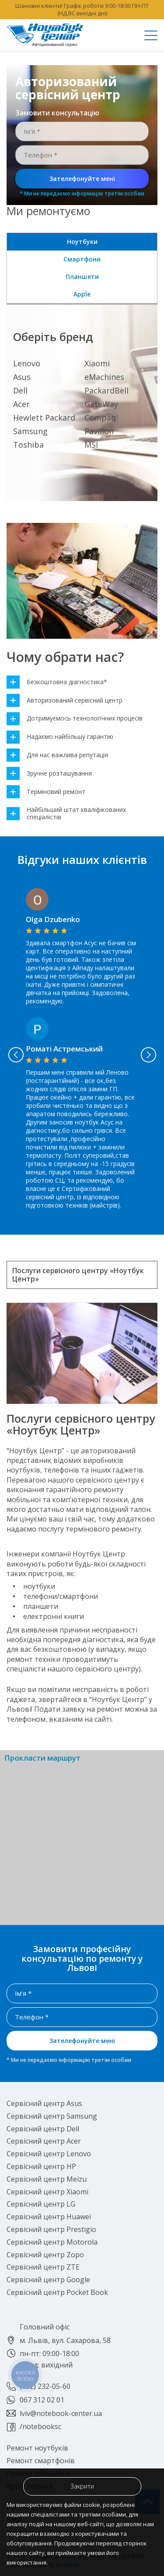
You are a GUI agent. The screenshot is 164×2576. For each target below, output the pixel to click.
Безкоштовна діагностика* (57, 682)
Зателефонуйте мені (82, 178)
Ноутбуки (82, 241)
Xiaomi (97, 363)
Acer (21, 404)
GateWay (101, 404)
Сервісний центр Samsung (52, 2116)
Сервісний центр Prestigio (51, 2229)
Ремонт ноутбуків (37, 2448)
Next (148, 1054)
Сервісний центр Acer (44, 2141)
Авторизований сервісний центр (64, 700)
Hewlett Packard (44, 417)
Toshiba (28, 444)
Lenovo (26, 363)
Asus (22, 377)
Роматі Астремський (64, 1049)
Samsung (30, 431)
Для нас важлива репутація (57, 755)
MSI (91, 444)
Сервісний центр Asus (44, 2103)
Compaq (100, 417)
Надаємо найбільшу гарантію (60, 737)
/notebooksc (40, 2426)
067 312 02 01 (42, 2400)
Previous (16, 1054)
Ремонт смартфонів (41, 2460)
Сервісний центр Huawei (49, 2216)
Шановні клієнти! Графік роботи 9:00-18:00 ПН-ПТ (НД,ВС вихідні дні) (82, 9)
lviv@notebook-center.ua (61, 2413)
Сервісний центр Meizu (47, 2179)
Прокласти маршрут (42, 1758)
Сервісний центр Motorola (52, 2242)
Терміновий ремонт (46, 792)
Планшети (82, 276)
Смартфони (82, 259)
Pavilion (99, 431)
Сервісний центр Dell (43, 2129)
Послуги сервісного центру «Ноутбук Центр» (78, 1275)
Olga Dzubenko (53, 919)
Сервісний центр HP (41, 2166)
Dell (20, 390)
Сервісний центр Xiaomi (47, 2192)
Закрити (82, 2486)
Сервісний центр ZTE (43, 2267)
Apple (82, 294)
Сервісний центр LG (41, 2204)
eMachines (104, 377)
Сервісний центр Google (48, 2279)
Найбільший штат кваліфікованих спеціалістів (66, 813)
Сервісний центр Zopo (45, 2254)
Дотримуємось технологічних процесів (75, 718)
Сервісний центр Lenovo (49, 2153)
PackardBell (106, 390)
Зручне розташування (49, 773)
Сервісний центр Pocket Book (57, 2292)
